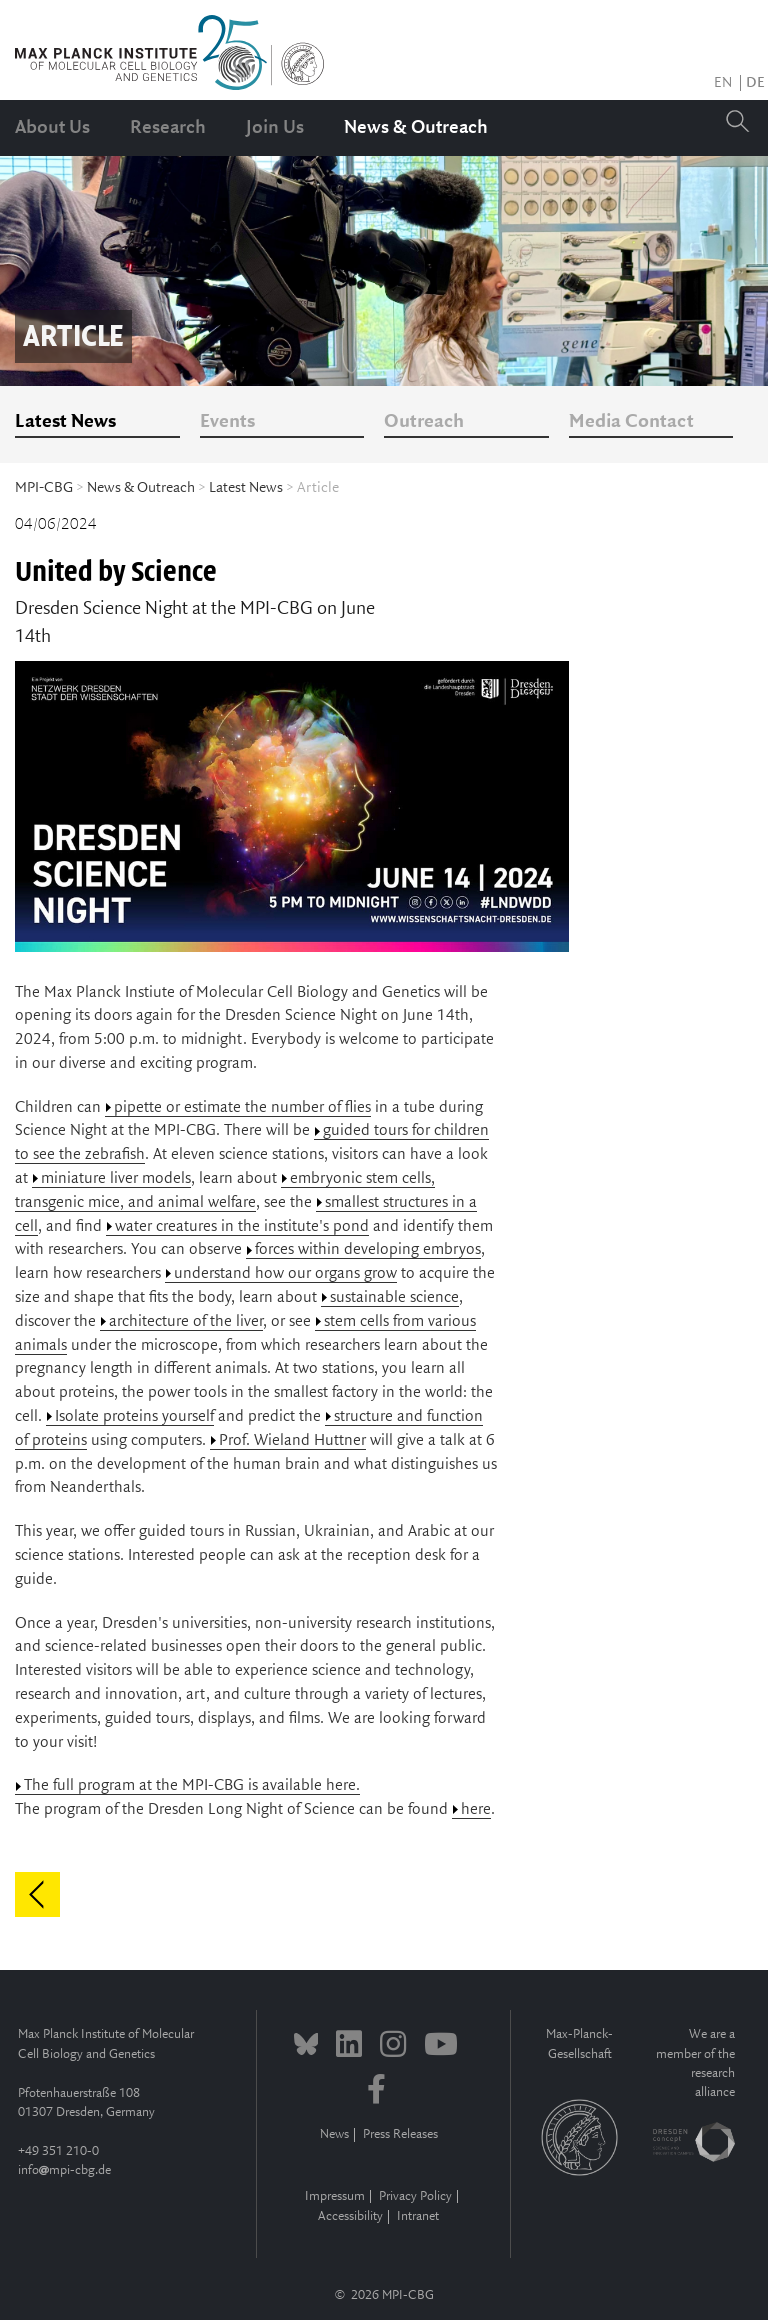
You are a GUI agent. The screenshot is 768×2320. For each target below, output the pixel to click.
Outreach (424, 422)
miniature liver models (116, 1178)
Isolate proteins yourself (134, 1416)
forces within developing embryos (368, 1249)
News (334, 2134)
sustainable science (394, 1297)
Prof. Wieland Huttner (292, 1440)
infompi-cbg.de (64, 2170)
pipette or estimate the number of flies (242, 1107)
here (476, 1809)
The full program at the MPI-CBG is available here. (192, 1785)
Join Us (275, 128)
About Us (52, 128)
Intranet (418, 2216)
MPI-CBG (44, 488)
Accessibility (350, 2216)
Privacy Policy (415, 2196)
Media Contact (631, 422)
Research (168, 128)
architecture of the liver (186, 1321)
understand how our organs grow (285, 1273)
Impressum (335, 2196)
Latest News (65, 422)
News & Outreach (416, 128)
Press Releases (400, 2134)
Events (227, 422)
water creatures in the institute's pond (242, 1226)
